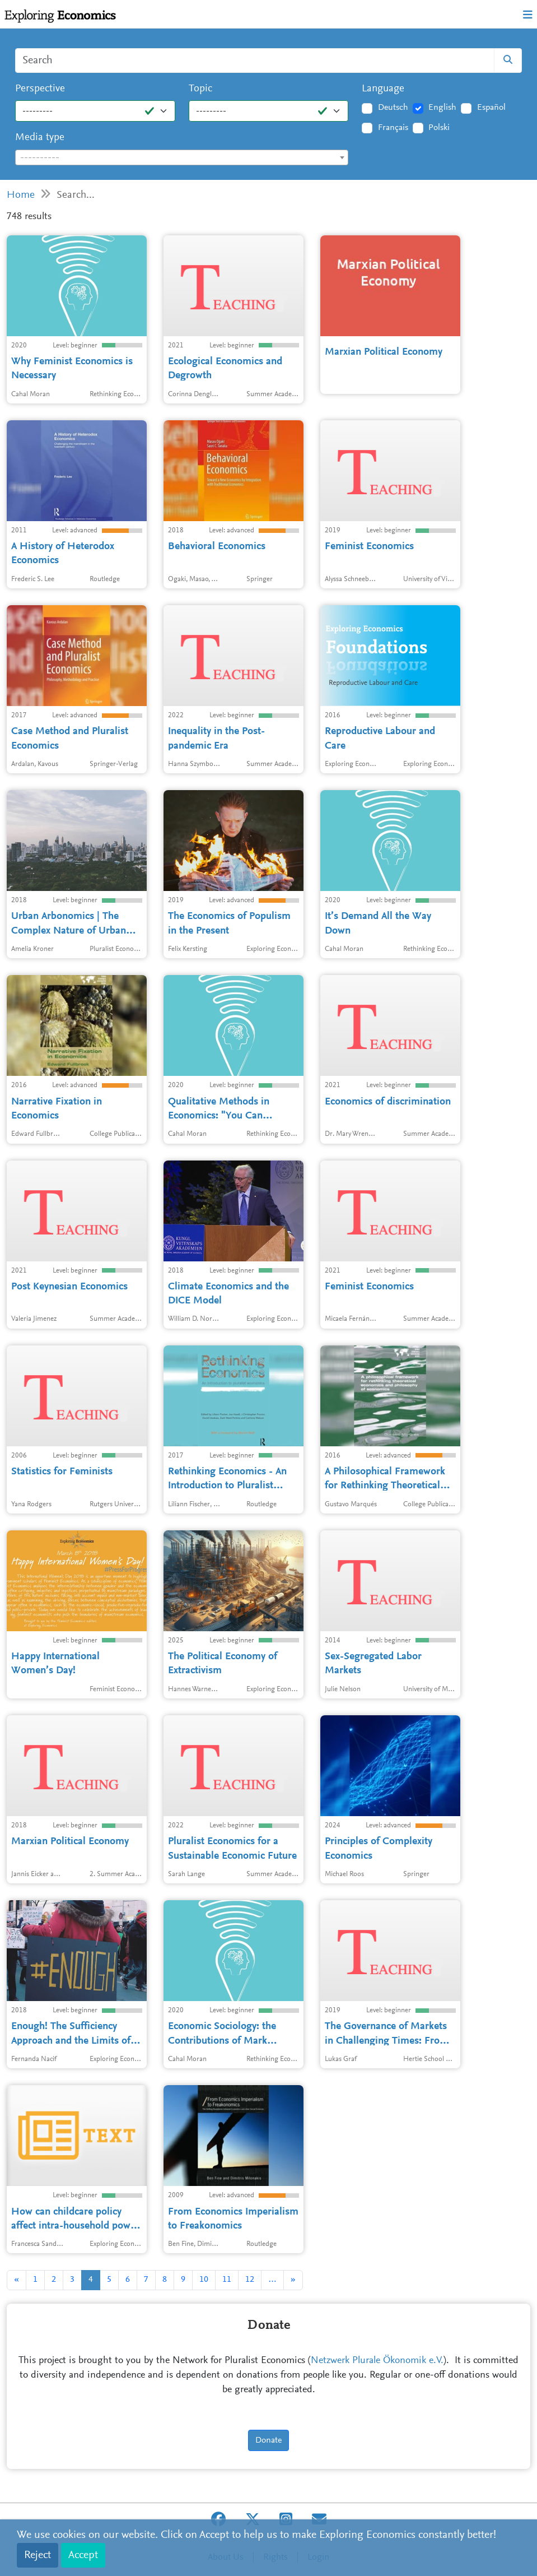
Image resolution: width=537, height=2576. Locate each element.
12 (249, 2279)
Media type (39, 137)
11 (226, 2279)
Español (491, 107)
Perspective (40, 88)
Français (393, 127)
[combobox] (181, 157)
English (442, 107)
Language (383, 88)
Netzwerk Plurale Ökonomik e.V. (377, 2361)
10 (203, 2279)
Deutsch (393, 107)
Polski (439, 127)
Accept (83, 2555)
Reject (37, 2555)
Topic (200, 88)
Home (21, 195)
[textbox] (182, 158)
